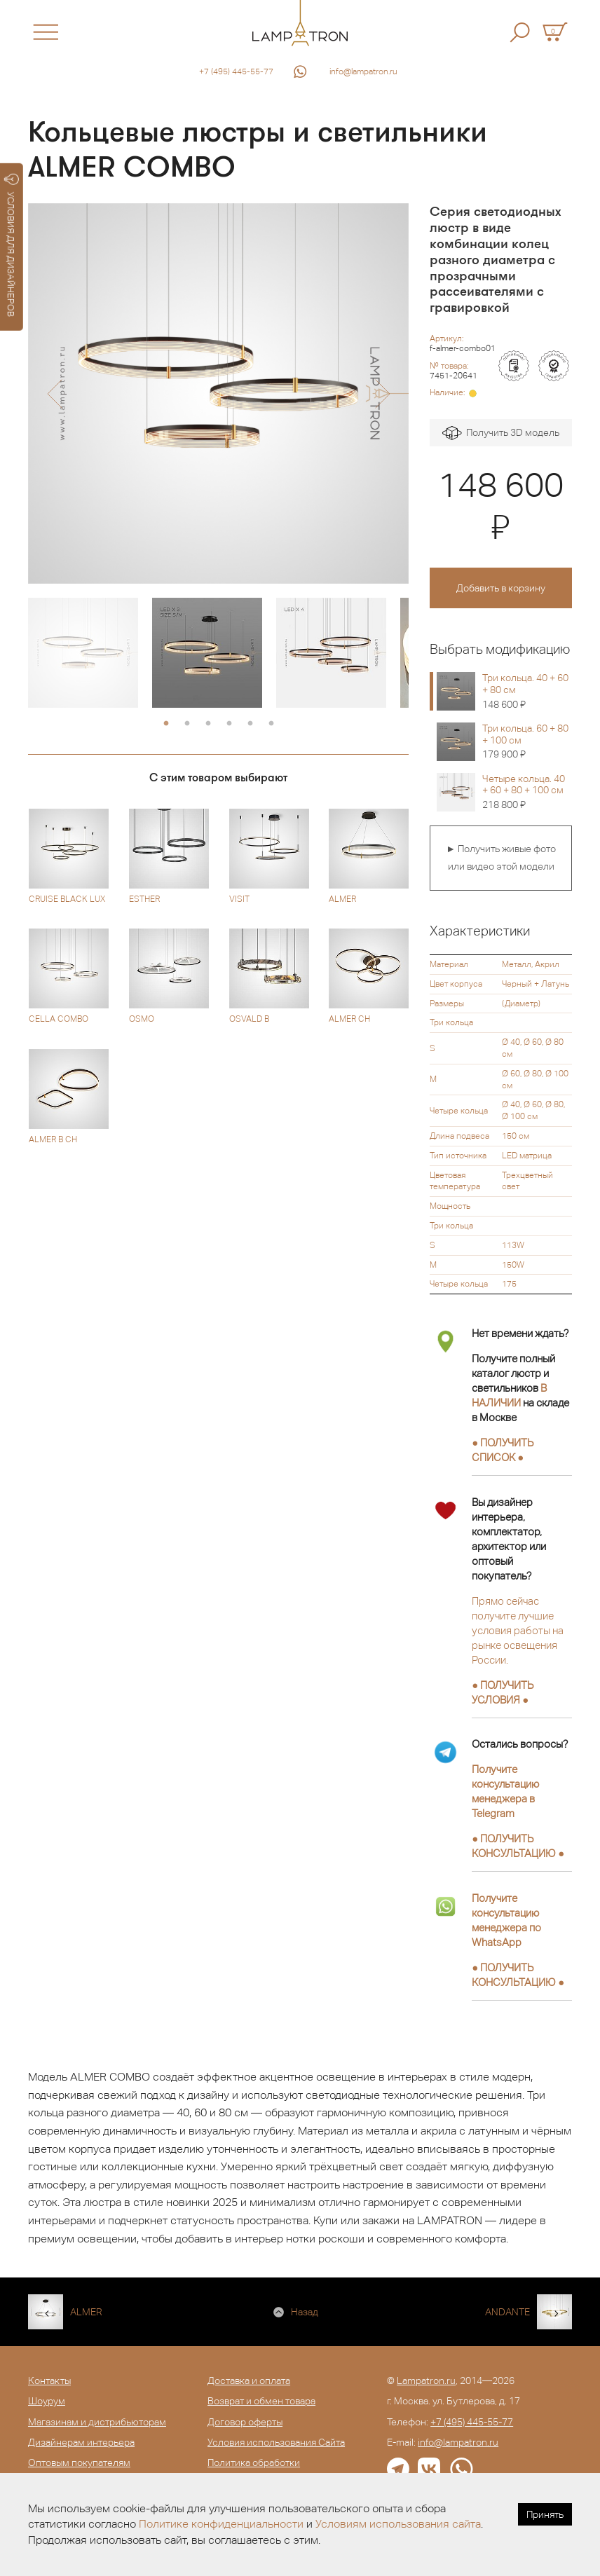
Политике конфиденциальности (221, 2523)
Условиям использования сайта (398, 2523)
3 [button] (208, 724)
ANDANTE (507, 2311)
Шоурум (46, 2400)
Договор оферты (244, 2421)
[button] (54, 393)
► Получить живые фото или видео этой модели (501, 857)
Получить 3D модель (500, 433)
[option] (218, 393)
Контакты (49, 2380)
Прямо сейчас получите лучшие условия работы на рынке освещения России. (518, 1630)
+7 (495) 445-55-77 (236, 71)
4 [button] (229, 724)
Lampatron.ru (426, 2380)
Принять (545, 2514)
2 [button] (187, 724)
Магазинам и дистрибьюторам (97, 2421)
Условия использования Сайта (276, 2442)
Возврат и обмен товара (261, 2400)
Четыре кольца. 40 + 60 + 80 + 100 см (527, 792)
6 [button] (271, 724)
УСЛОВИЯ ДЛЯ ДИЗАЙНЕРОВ (11, 245)
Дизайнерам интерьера (81, 2442)
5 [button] (250, 724)
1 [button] (166, 724)
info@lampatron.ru (363, 71)
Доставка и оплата (248, 2380)
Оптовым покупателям (79, 2462)
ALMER (86, 2311)
